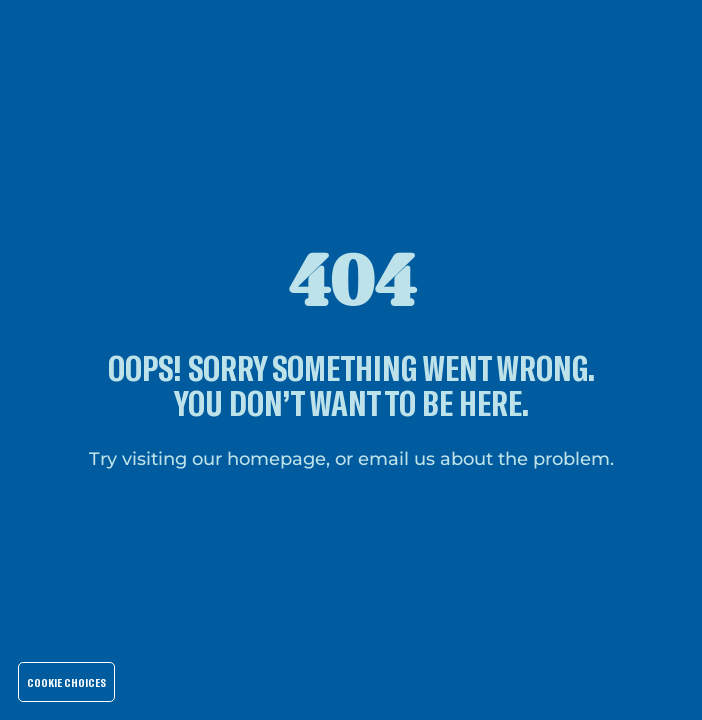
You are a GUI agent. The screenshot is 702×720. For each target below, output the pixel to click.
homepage (276, 459)
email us (396, 459)
